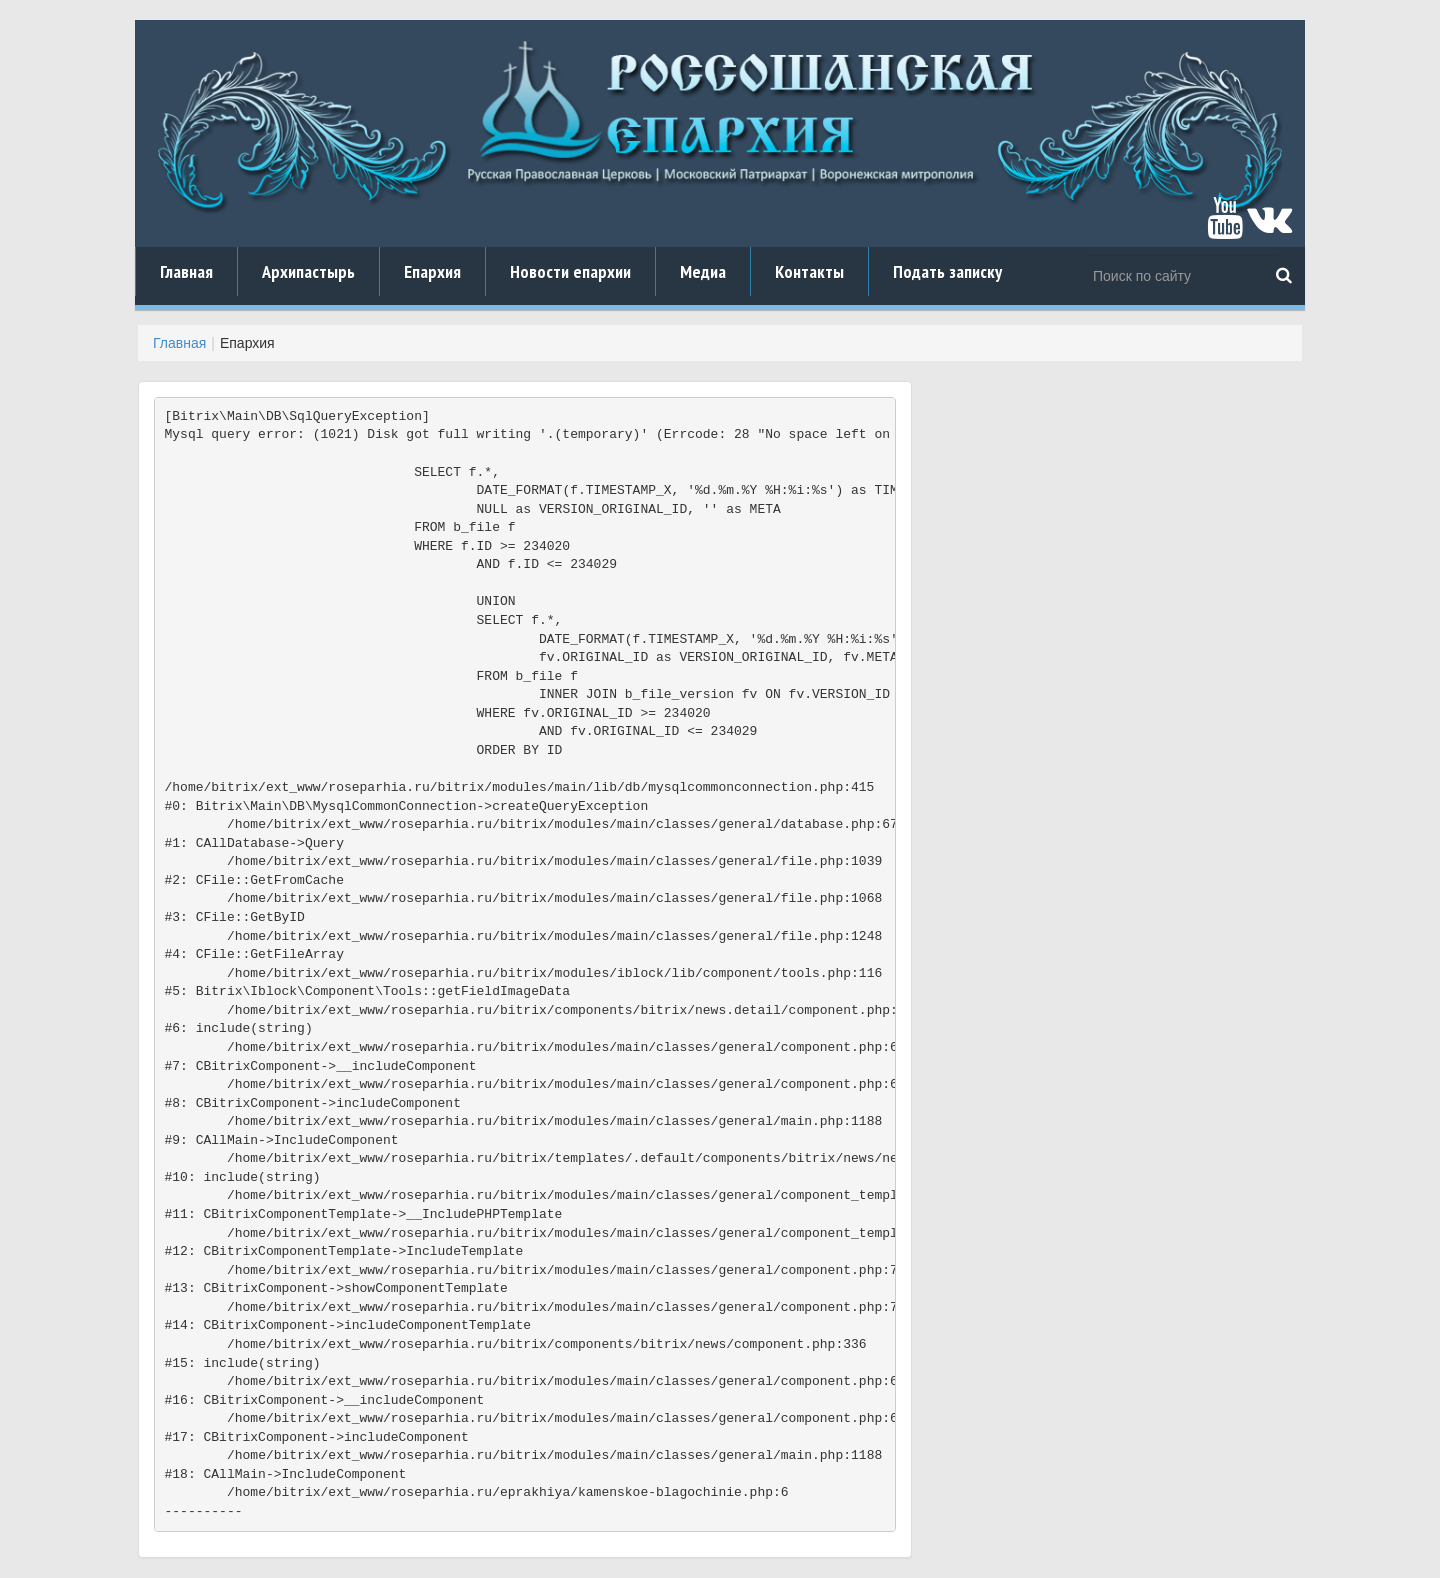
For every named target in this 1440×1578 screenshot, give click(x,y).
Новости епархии (570, 271)
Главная (186, 271)
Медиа (703, 271)
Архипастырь (308, 271)
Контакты (809, 271)
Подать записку (947, 271)
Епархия (432, 271)
